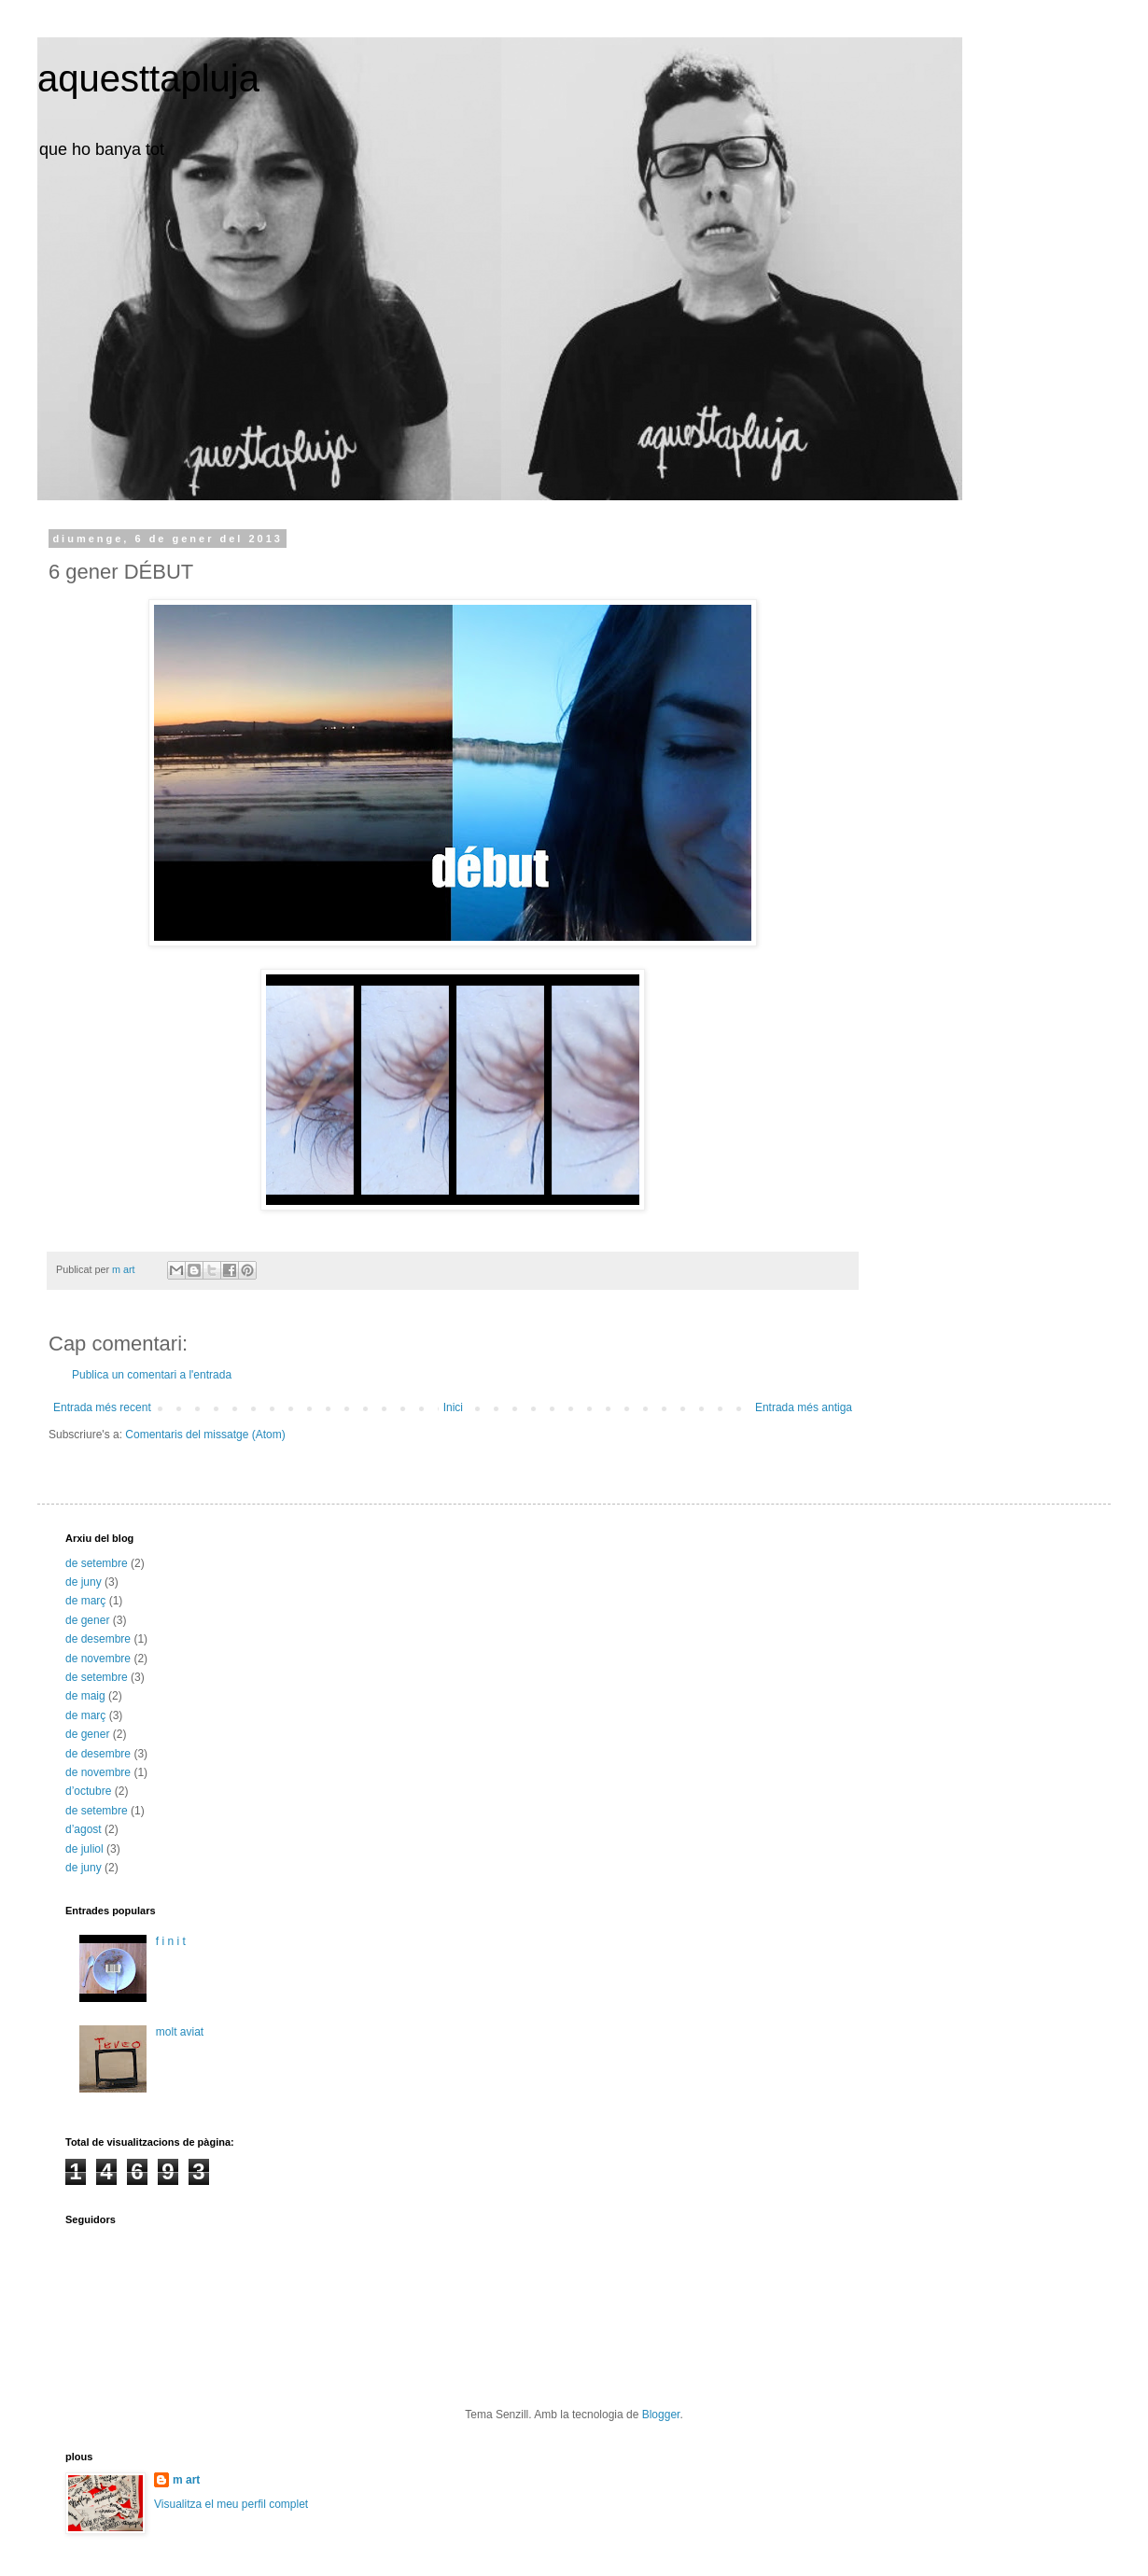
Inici (453, 1407)
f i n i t (171, 1941)
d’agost (83, 1829)
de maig (85, 1695)
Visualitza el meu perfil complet (231, 2504)
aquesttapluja (148, 78)
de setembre (96, 1563)
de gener (87, 1620)
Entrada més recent (102, 1407)
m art (186, 2479)
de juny (83, 1582)
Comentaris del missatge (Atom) (205, 1434)
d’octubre (88, 1791)
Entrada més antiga (803, 1407)
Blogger (661, 2414)
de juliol (84, 1848)
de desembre (98, 1638)
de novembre (98, 1658)
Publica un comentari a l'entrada (151, 1374)
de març (85, 1600)
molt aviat (179, 2031)
